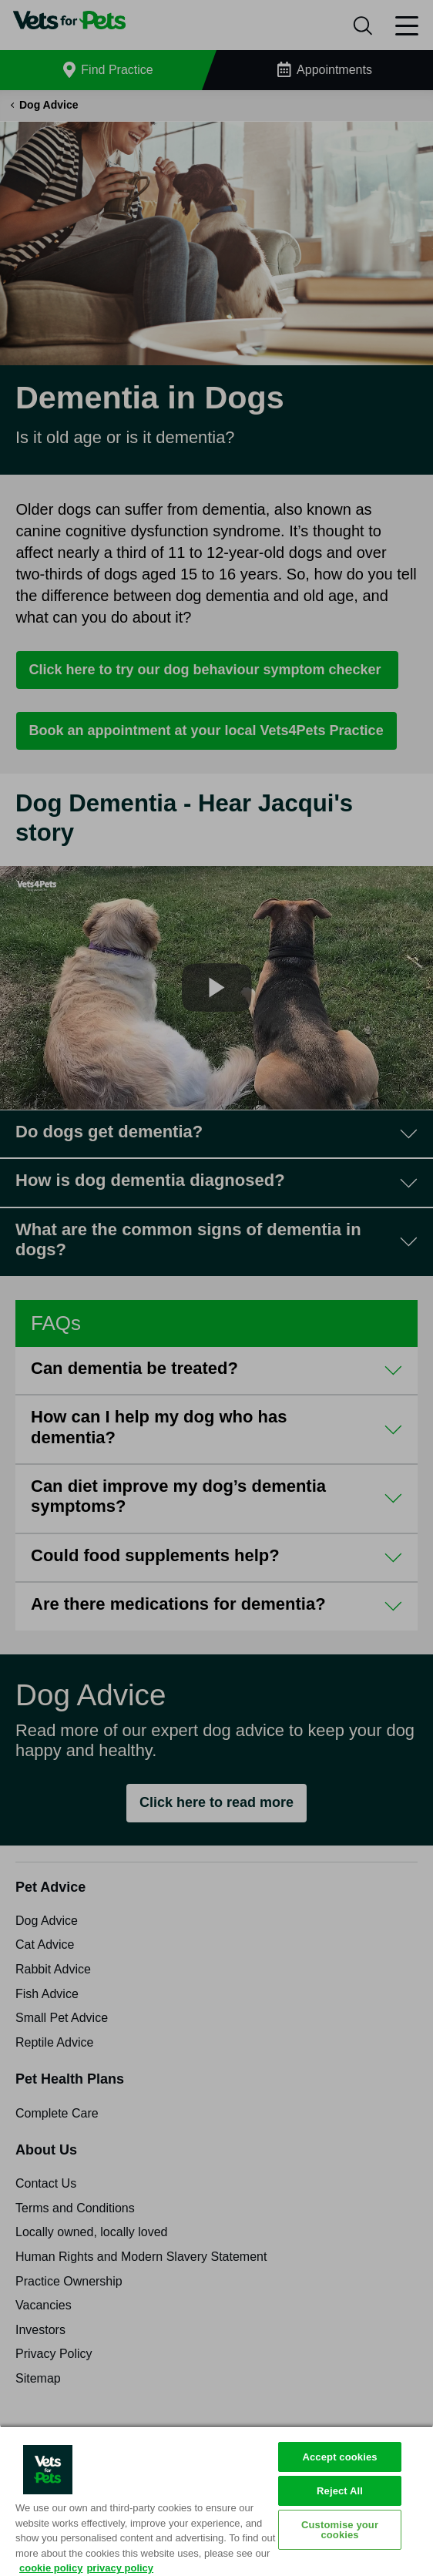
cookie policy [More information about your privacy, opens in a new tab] (50, 2568)
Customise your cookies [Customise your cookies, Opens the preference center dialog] (339, 2530)
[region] (216, 2500)
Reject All (340, 2491)
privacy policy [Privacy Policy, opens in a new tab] (119, 2568)
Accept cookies (339, 2457)
